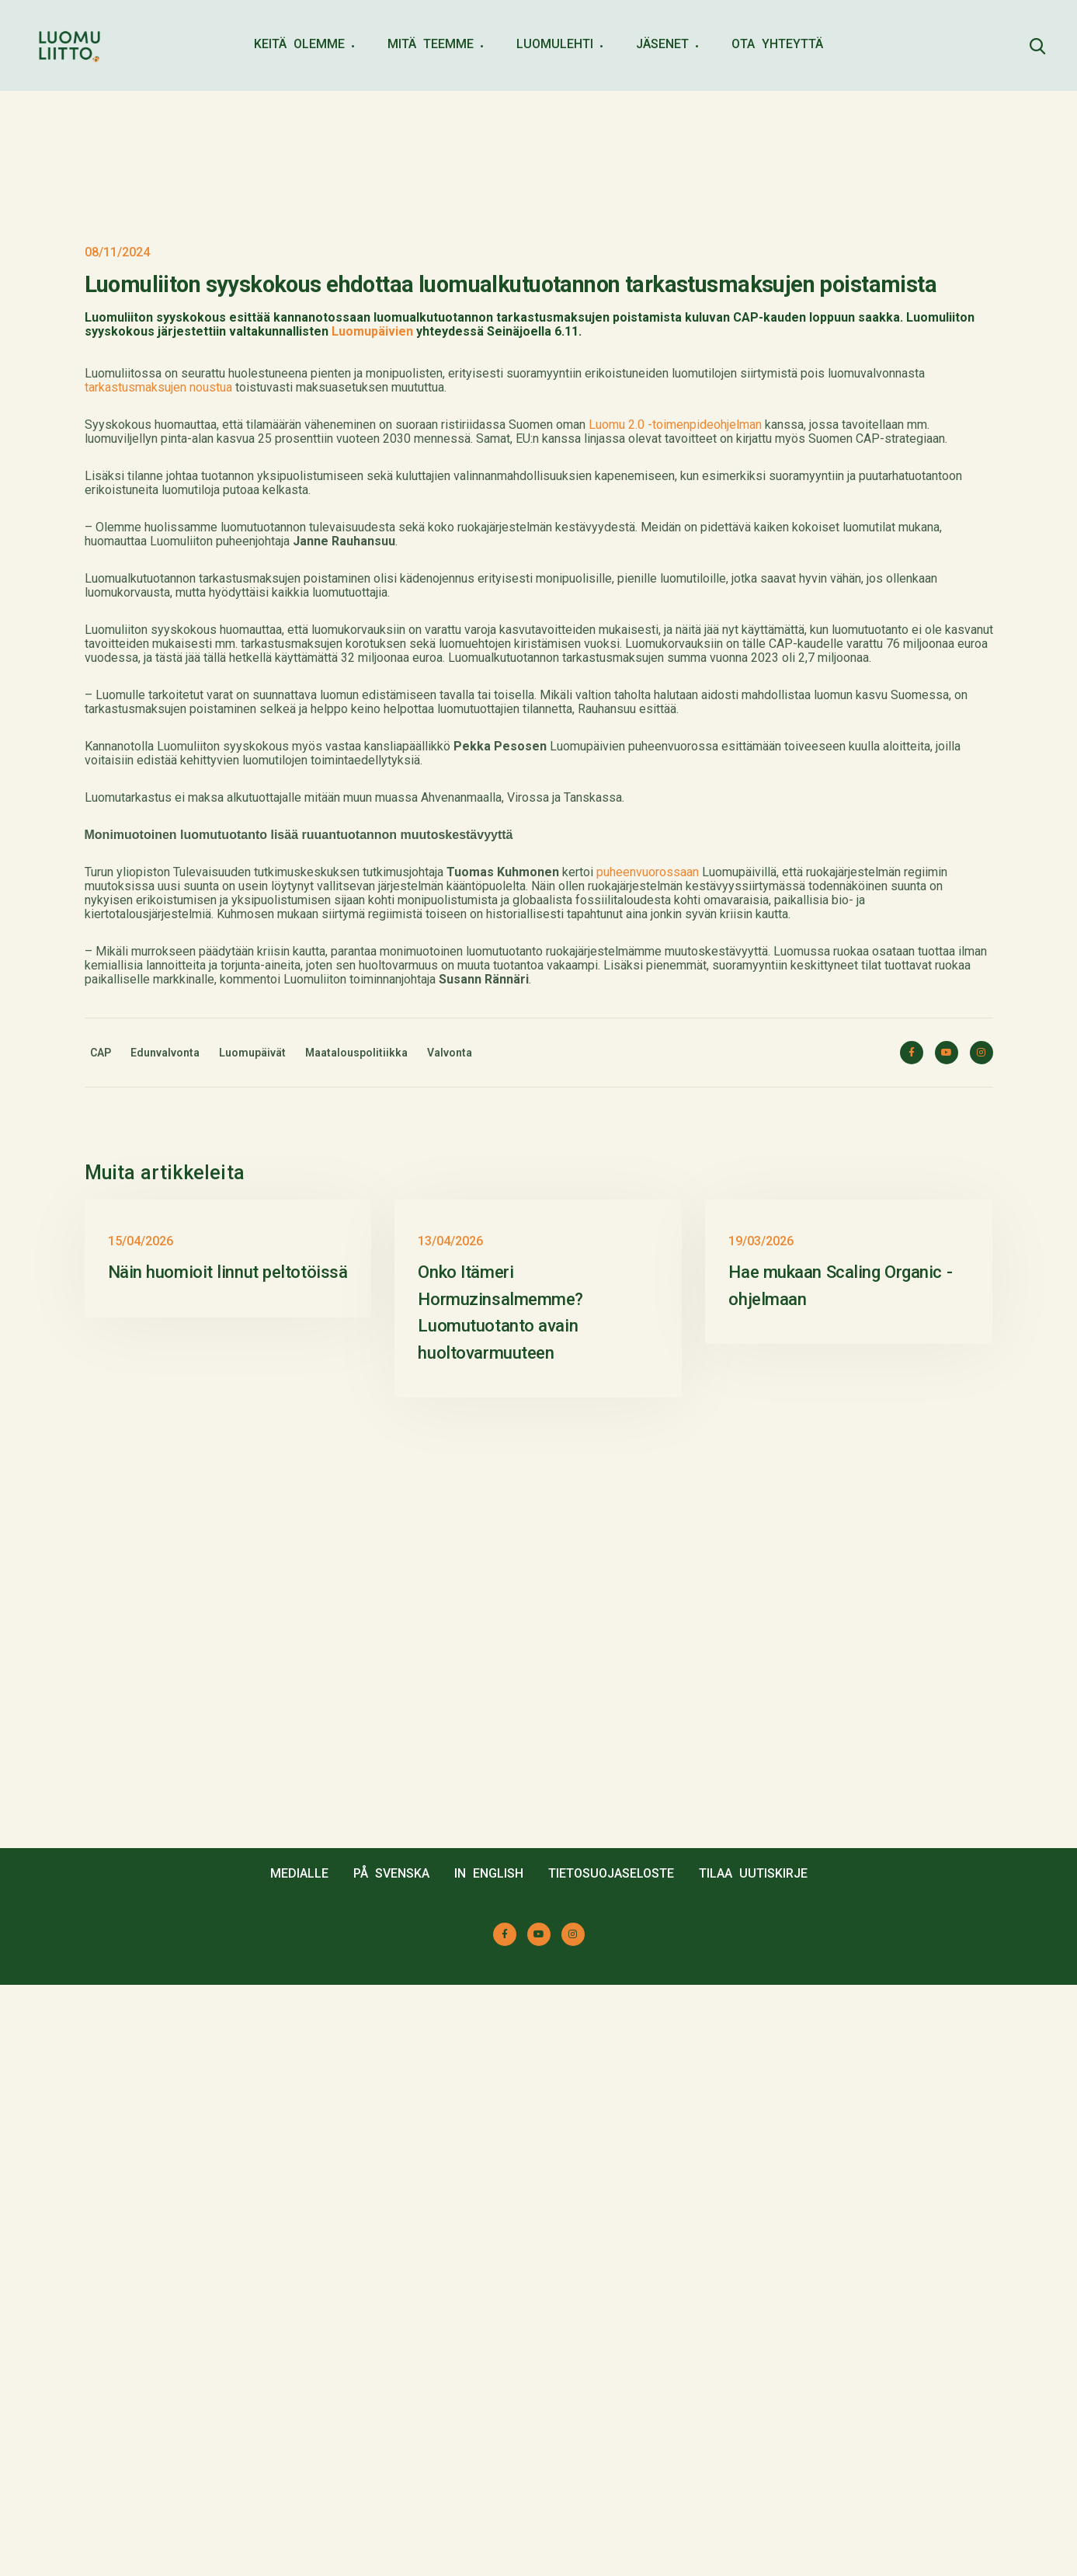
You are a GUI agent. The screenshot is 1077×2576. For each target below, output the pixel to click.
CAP (100, 1418)
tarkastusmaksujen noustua (158, 753)
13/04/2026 (450, 1832)
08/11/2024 (117, 618)
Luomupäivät (252, 1418)
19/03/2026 (761, 1832)
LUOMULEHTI (554, 44)
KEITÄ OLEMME (299, 44)
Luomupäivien (372, 697)
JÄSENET (662, 44)
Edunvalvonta (165, 1418)
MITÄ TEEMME (430, 44)
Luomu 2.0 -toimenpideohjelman (675, 790)
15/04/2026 (140, 1832)
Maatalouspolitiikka (356, 1418)
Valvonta (449, 1418)
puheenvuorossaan (647, 1238)
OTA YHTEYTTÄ (777, 44)
